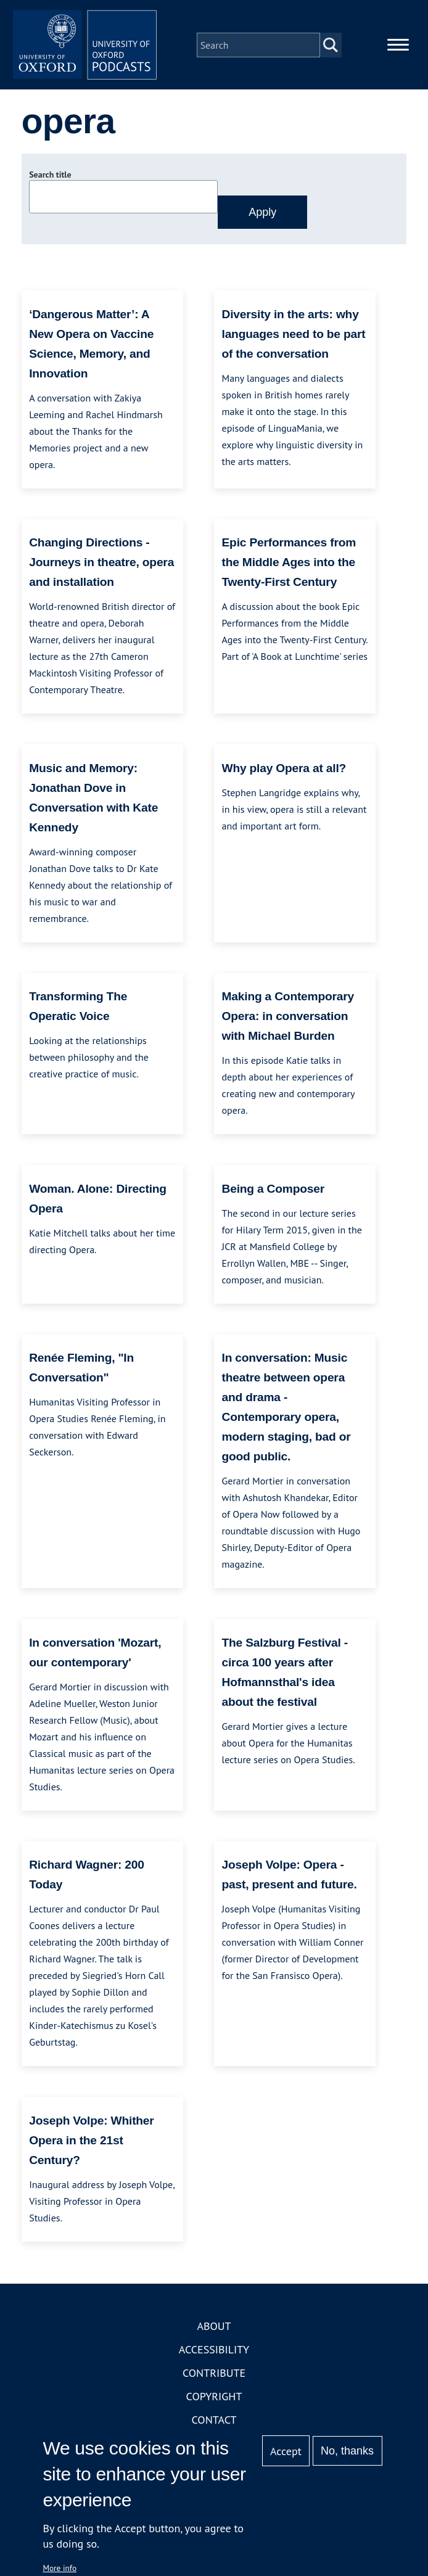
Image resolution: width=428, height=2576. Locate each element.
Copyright (214, 2398)
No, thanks (347, 2451)
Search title (50, 177)
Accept (286, 2451)
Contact (214, 2421)
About (214, 2328)
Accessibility (214, 2351)
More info (59, 2568)
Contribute (214, 2375)
